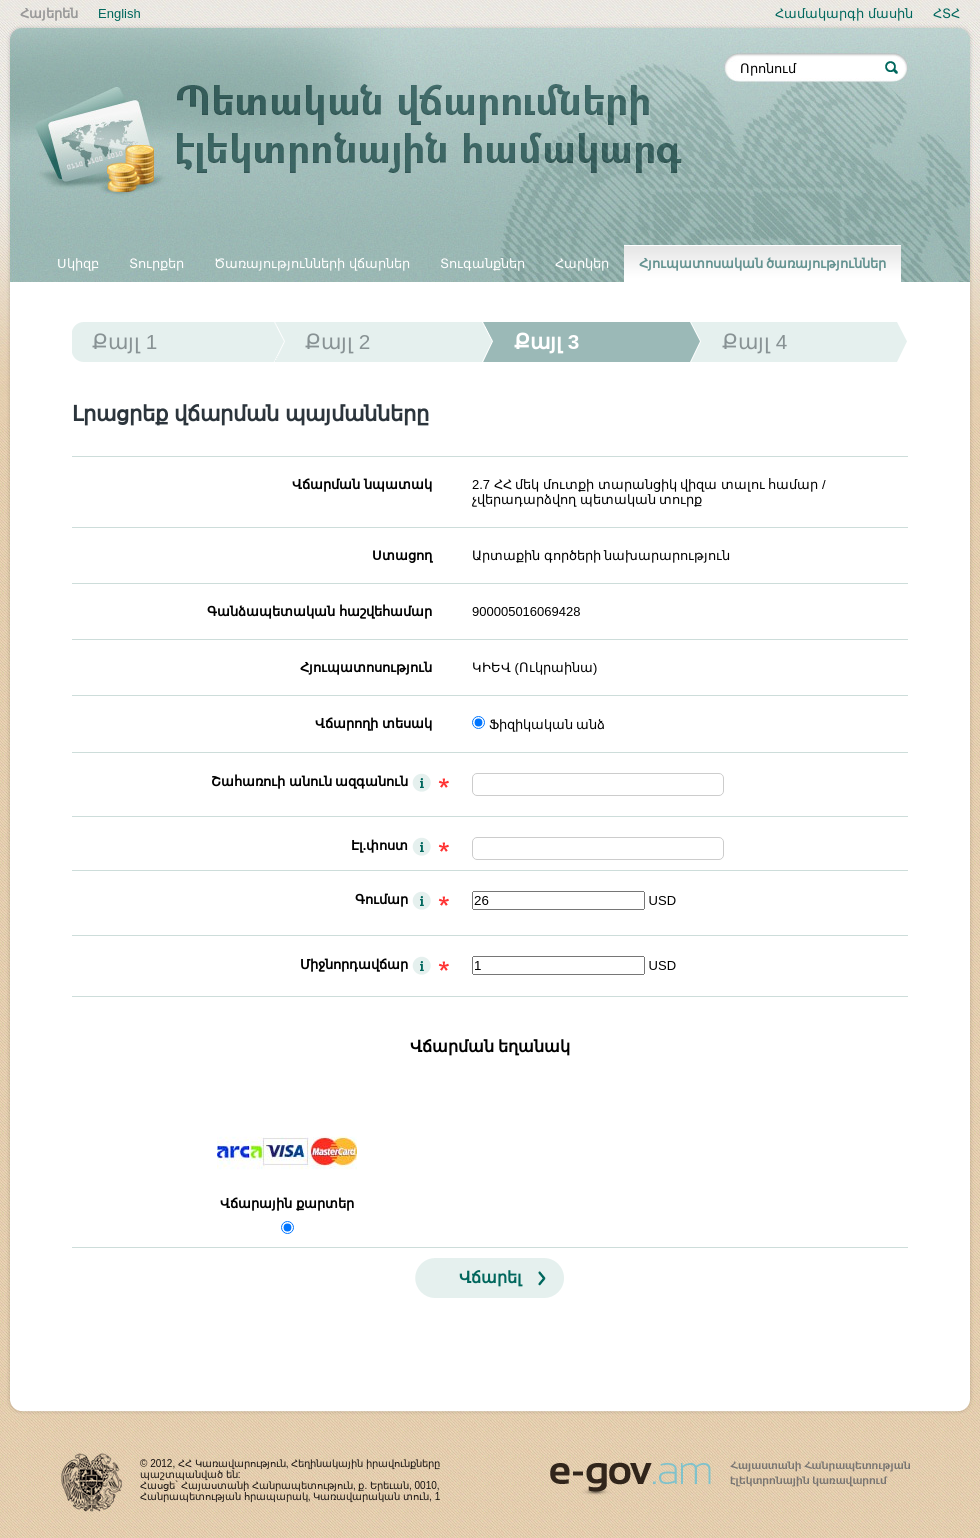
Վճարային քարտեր (287, 1203)
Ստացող (402, 555)
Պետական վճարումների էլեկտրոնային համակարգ (380, 142)
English (119, 13)
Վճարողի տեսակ (373, 723)
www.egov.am (730, 1469)
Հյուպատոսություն (366, 667)
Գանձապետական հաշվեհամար (319, 611)
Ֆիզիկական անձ (547, 724)
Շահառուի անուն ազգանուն (309, 781)
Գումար (381, 899)
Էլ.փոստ (380, 845)
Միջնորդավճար (354, 964)
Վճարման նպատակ (362, 484)
